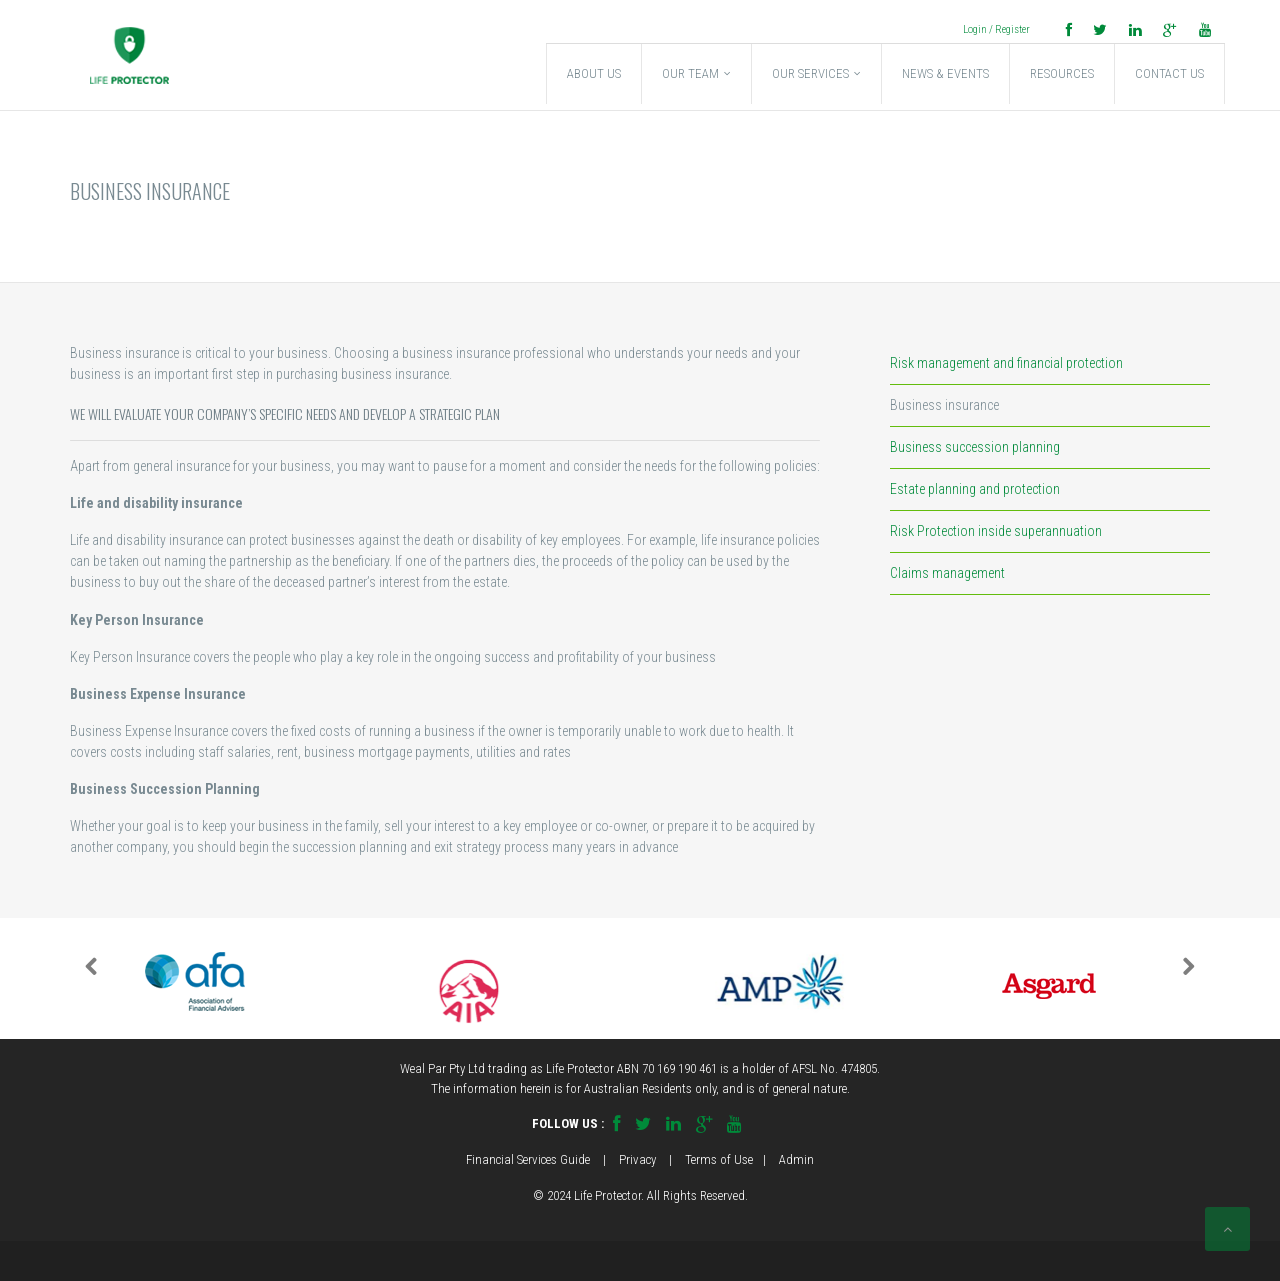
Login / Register (996, 29)
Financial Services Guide (528, 1159)
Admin (796, 1159)
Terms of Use (719, 1159)
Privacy (637, 1159)
